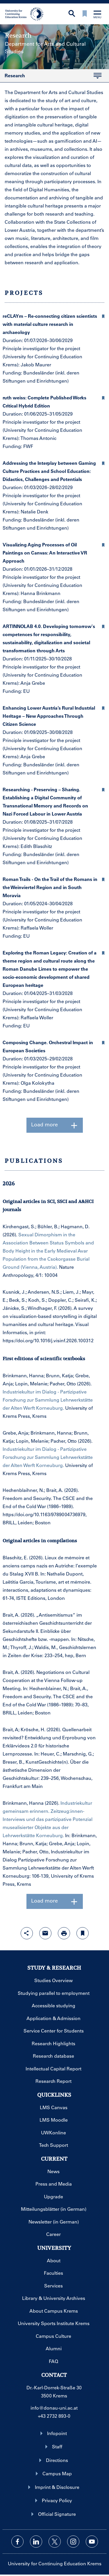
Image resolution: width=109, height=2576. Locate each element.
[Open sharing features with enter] (27, 1933)
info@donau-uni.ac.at (54, 2408)
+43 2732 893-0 (54, 2416)
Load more (54, 1125)
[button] (103, 315)
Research (50, 77)
